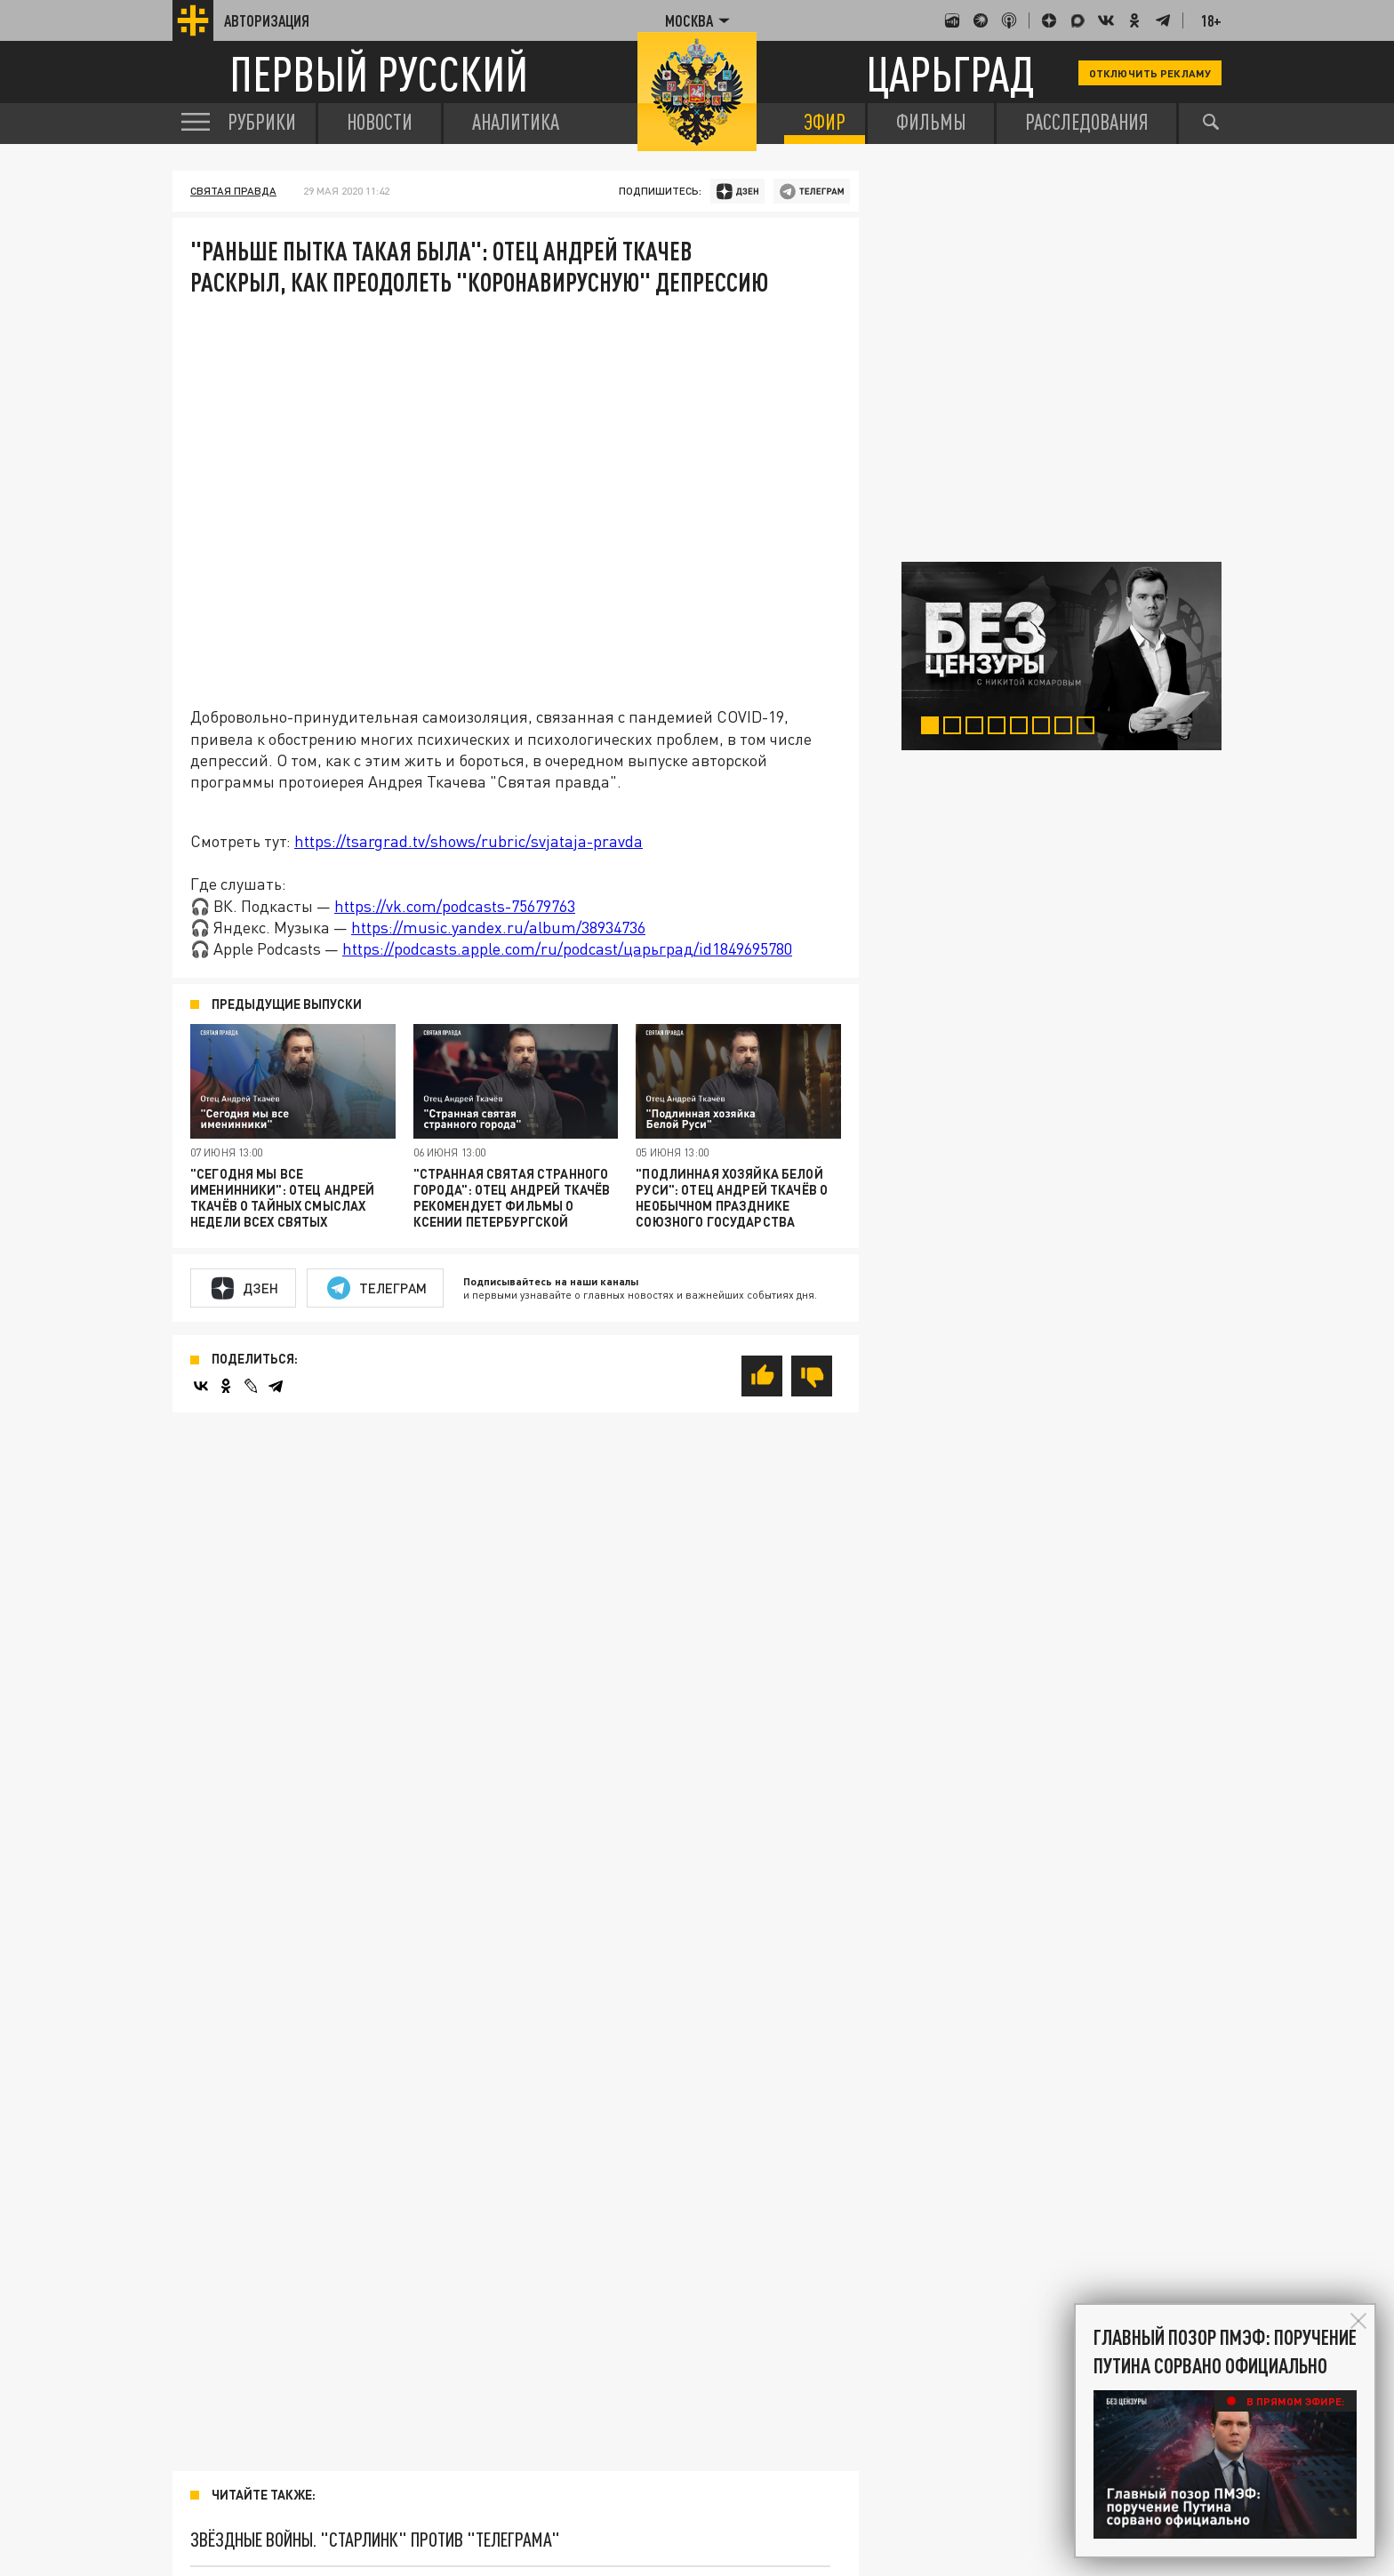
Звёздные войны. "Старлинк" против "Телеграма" (375, 2539)
